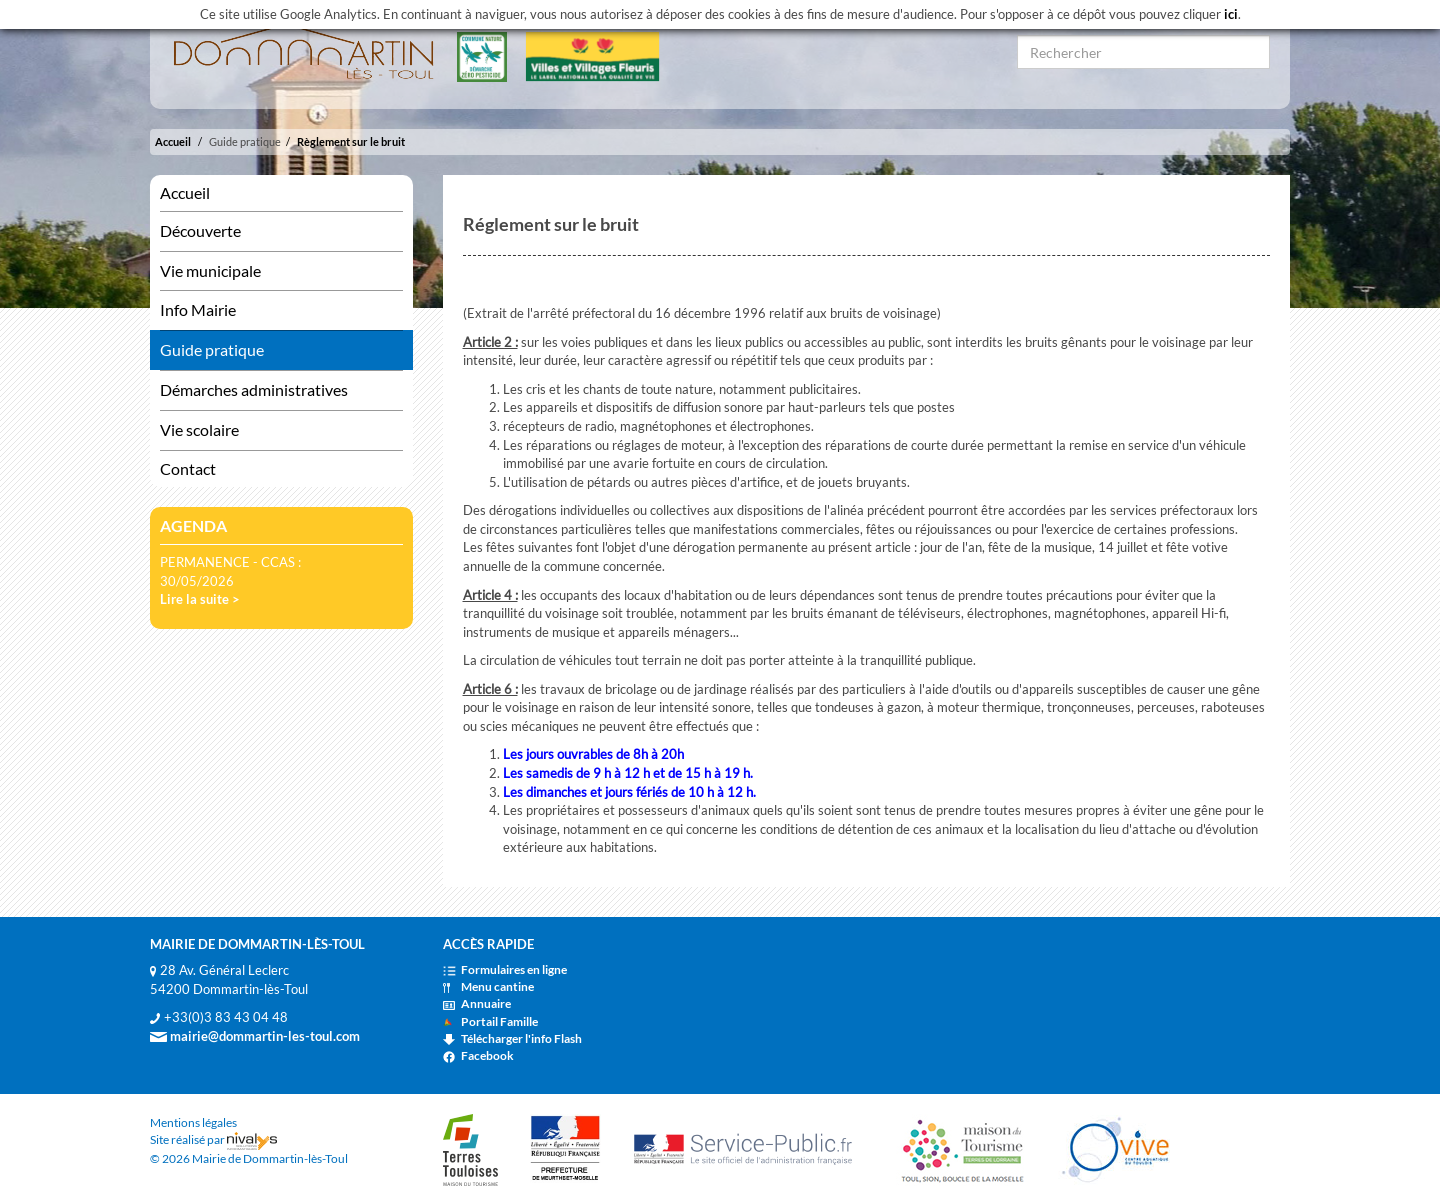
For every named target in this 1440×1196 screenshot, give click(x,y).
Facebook (478, 1055)
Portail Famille (490, 1021)
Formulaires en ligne (505, 969)
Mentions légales (193, 1122)
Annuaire (477, 1003)
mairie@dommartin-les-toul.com (255, 1036)
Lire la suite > (200, 599)
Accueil (173, 141)
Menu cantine (488, 986)
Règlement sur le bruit (351, 141)
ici (1231, 14)
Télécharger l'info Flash (512, 1038)
